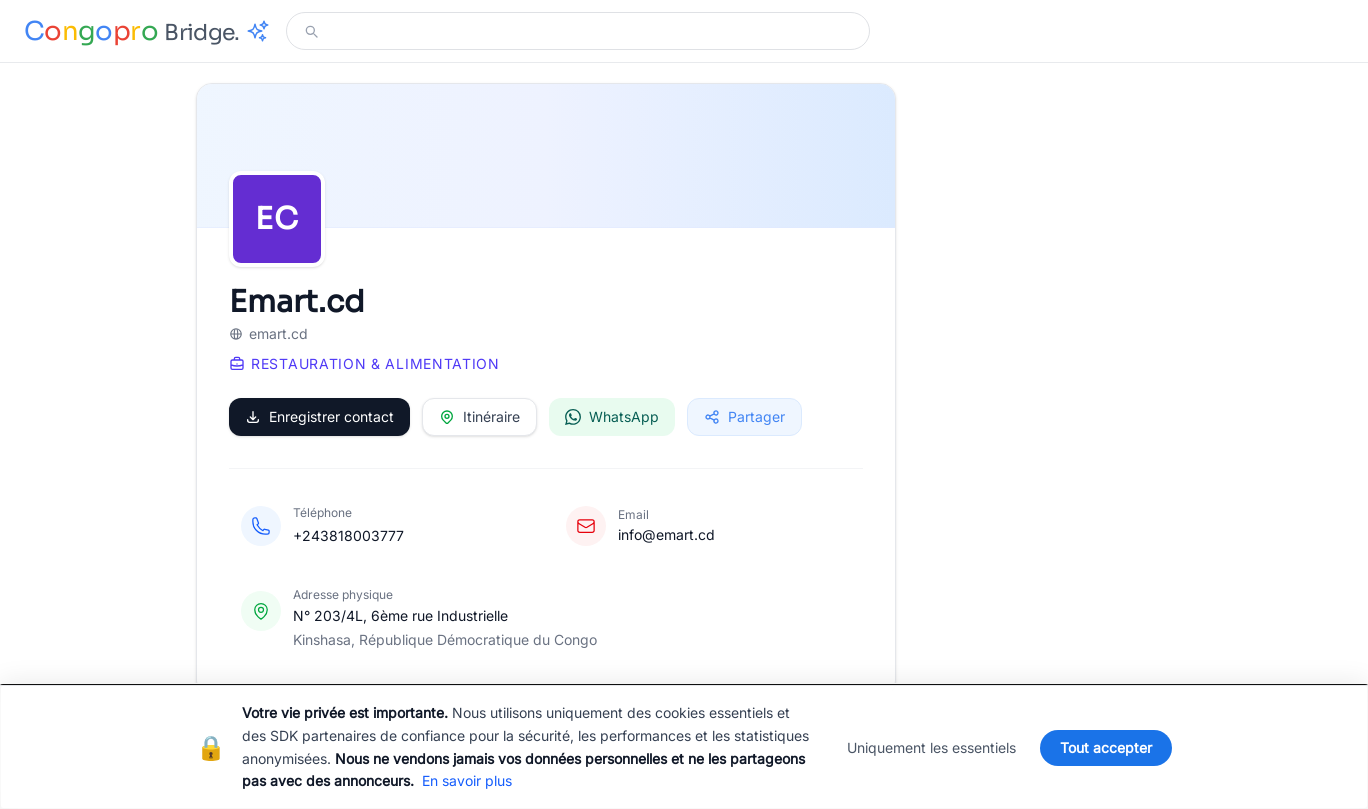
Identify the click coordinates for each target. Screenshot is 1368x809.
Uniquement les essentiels (931, 747)
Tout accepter (1106, 747)
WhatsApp (612, 416)
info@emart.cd (666, 534)
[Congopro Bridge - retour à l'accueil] (147, 31)
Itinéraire (479, 416)
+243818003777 (348, 535)
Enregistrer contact (319, 416)
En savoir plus (467, 780)
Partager (744, 416)
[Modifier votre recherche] (590, 31)
